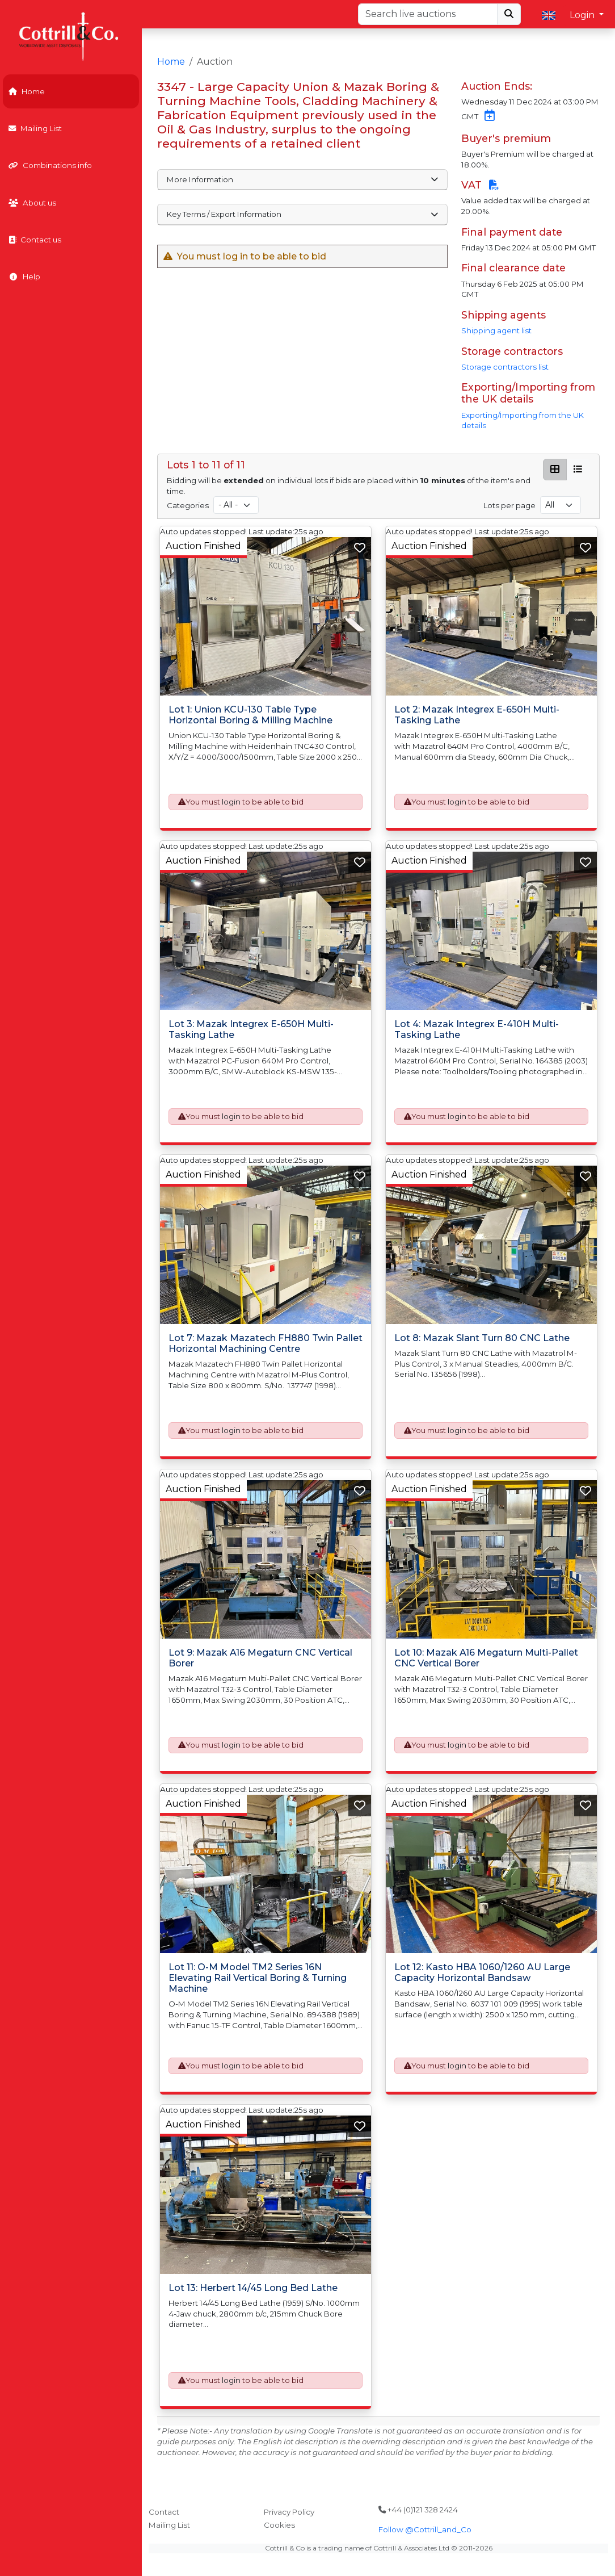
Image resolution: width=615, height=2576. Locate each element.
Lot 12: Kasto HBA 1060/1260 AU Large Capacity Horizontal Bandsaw (482, 1972)
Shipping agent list (496, 330)
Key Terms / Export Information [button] (302, 214)
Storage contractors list (505, 366)
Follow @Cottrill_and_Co (424, 2529)
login (231, 801)
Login (583, 15)
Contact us (35, 239)
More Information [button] (302, 179)
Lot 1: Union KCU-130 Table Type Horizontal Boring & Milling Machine (250, 715)
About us (32, 202)
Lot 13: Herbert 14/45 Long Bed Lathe (253, 2287)
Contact (164, 2511)
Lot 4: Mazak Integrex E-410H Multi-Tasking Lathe (476, 1029)
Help (24, 276)
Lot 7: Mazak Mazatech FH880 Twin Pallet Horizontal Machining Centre (266, 1343)
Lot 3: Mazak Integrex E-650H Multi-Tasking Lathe (251, 1029)
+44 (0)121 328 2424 (418, 2509)
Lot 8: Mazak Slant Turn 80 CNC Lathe (482, 1338)
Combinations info (50, 165)
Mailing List (35, 128)
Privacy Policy (289, 2511)
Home (27, 91)
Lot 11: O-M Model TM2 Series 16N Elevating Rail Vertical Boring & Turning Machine (258, 1977)
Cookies (279, 2524)
